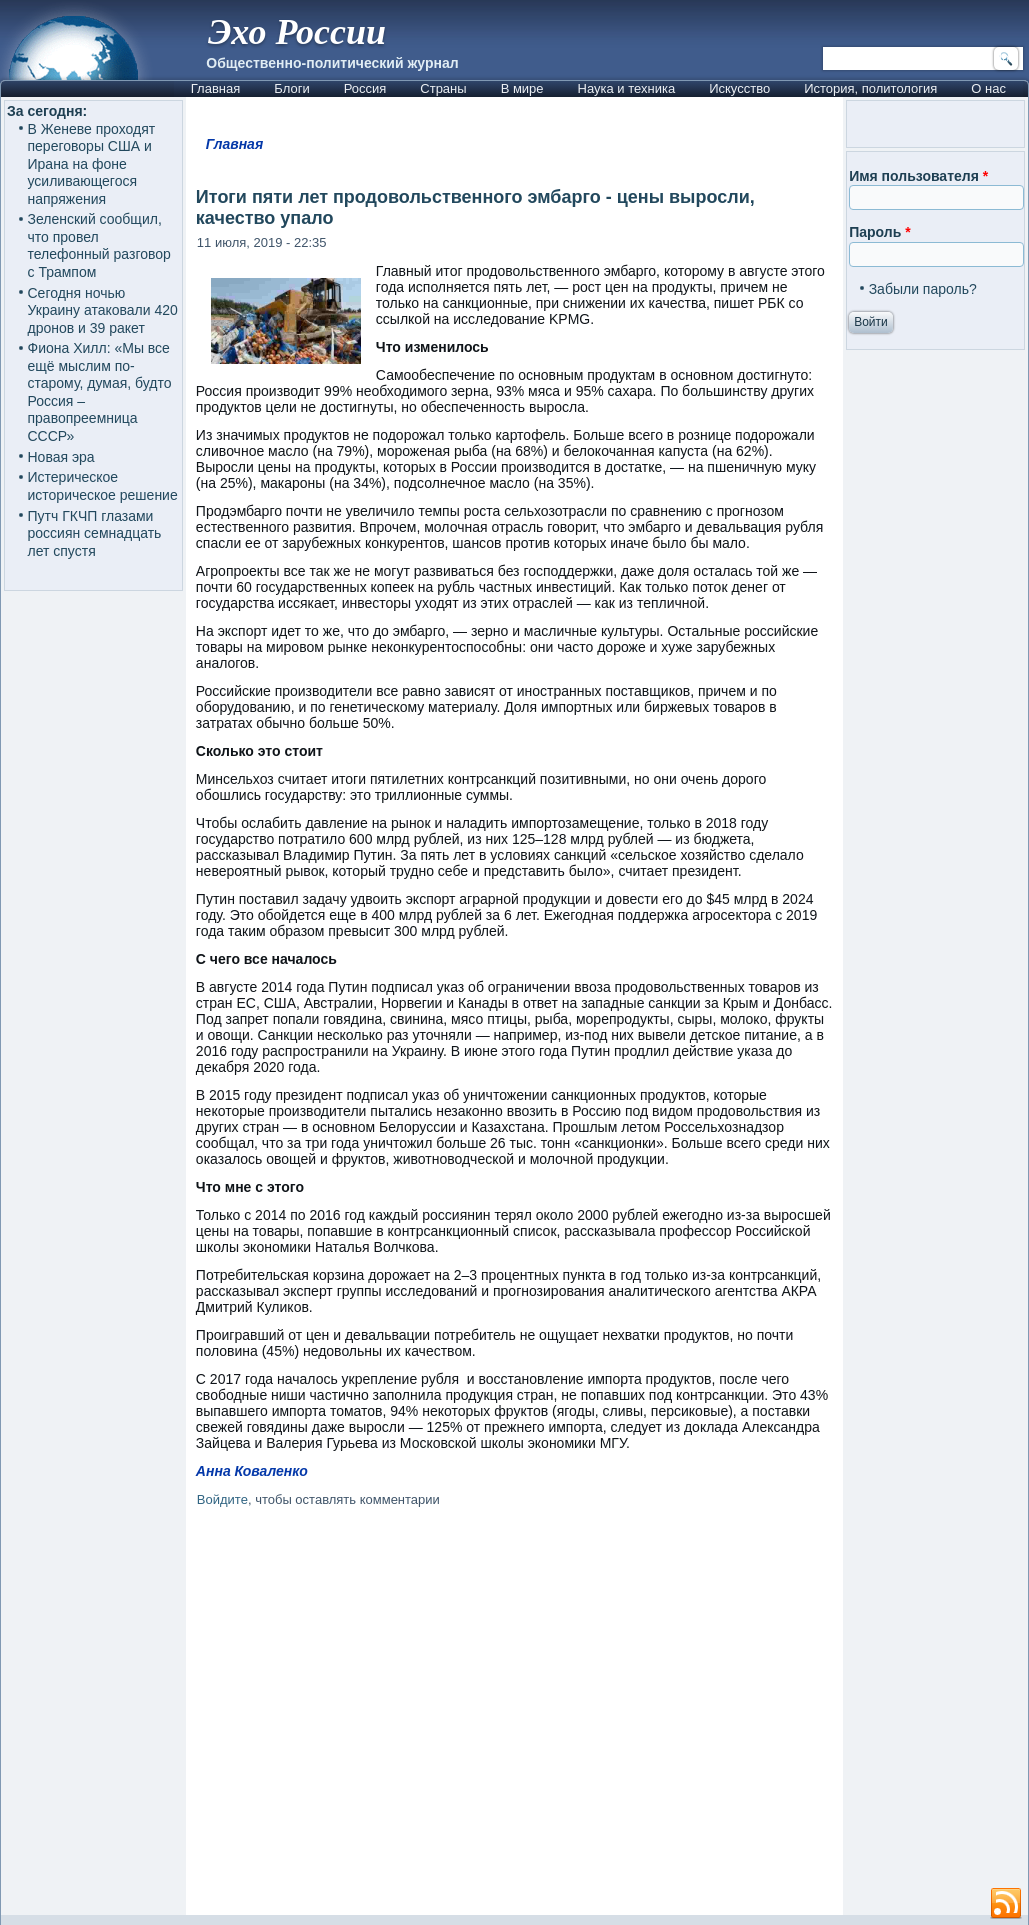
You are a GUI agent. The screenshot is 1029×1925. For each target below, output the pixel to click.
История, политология (870, 88)
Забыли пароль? (923, 289)
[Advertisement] (514, 1715)
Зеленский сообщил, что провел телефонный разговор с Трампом (99, 245)
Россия (365, 88)
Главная (215, 88)
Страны (443, 88)
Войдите (222, 1499)
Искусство (739, 88)
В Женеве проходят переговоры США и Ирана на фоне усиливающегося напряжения (92, 164)
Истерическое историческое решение (103, 486)
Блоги (291, 88)
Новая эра (61, 457)
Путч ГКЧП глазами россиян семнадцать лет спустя (95, 533)
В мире (522, 88)
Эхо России (297, 32)
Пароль (879, 232)
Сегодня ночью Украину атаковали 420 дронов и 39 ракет (103, 310)
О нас (988, 88)
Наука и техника (627, 88)
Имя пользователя (918, 176)
